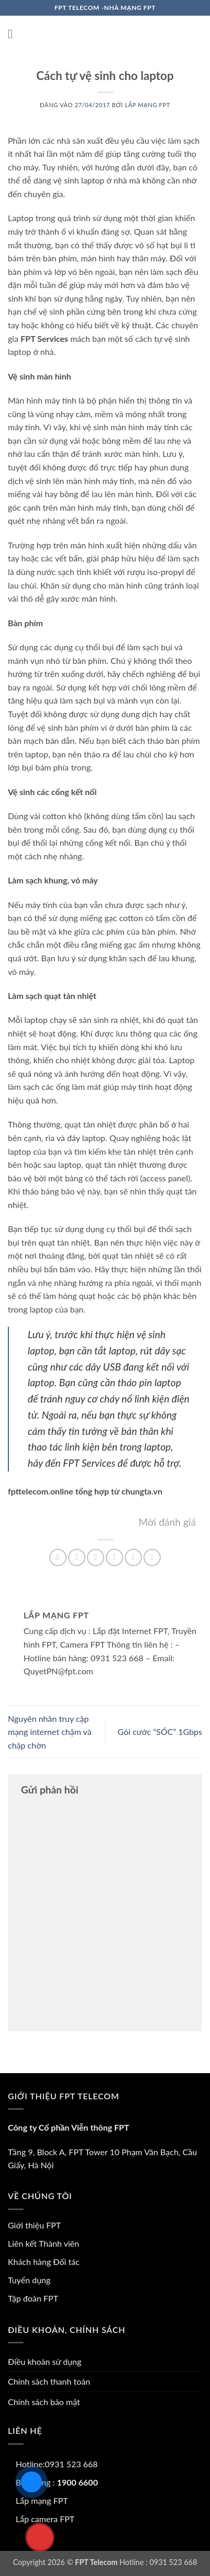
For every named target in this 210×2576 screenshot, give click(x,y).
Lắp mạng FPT (147, 104)
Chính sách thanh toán (49, 2381)
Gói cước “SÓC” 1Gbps (160, 1731)
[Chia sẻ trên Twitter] (95, 1557)
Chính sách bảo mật (44, 2402)
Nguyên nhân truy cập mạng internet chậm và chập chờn (50, 1732)
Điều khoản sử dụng (44, 2361)
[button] (14, 34)
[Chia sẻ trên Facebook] (76, 1557)
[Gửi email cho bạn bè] (114, 1557)
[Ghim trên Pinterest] (133, 1557)
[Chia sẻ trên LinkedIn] (152, 1557)
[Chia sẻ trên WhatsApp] (58, 1557)
